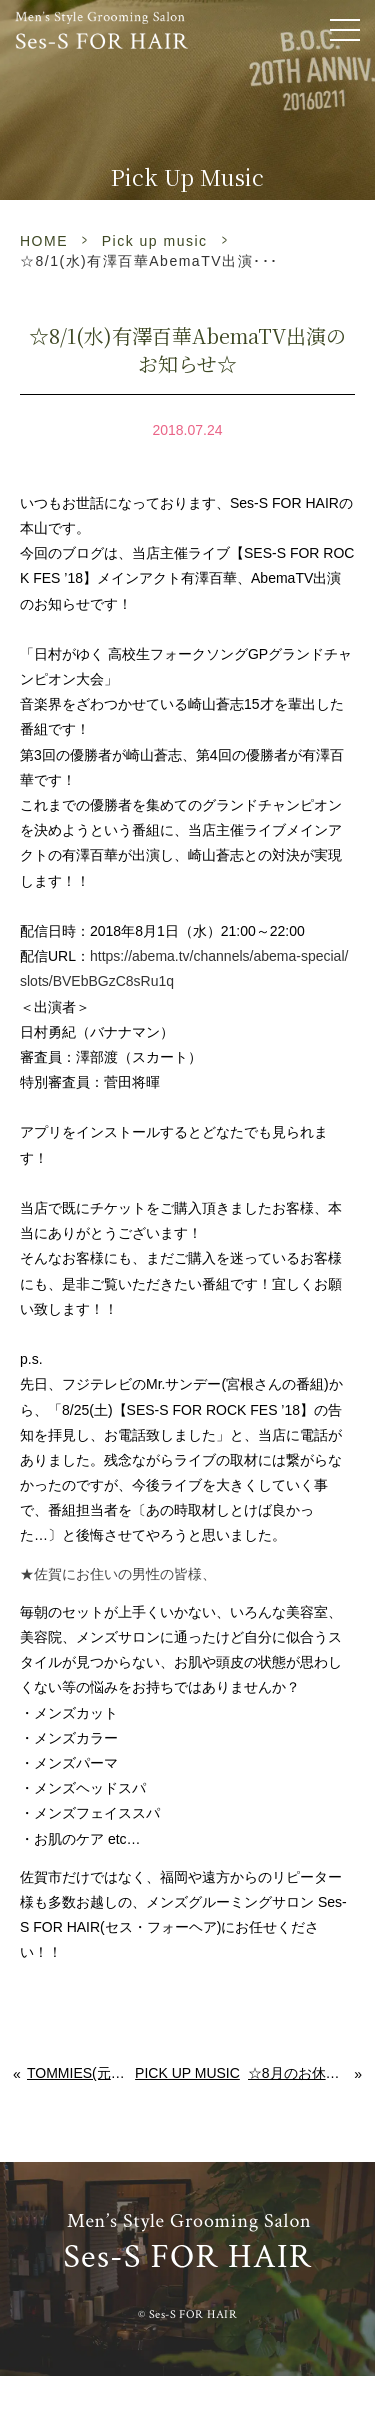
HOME (44, 241)
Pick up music (155, 241)
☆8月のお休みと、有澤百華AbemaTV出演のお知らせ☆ (301, 2073)
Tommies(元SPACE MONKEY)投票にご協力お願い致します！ (77, 2073)
